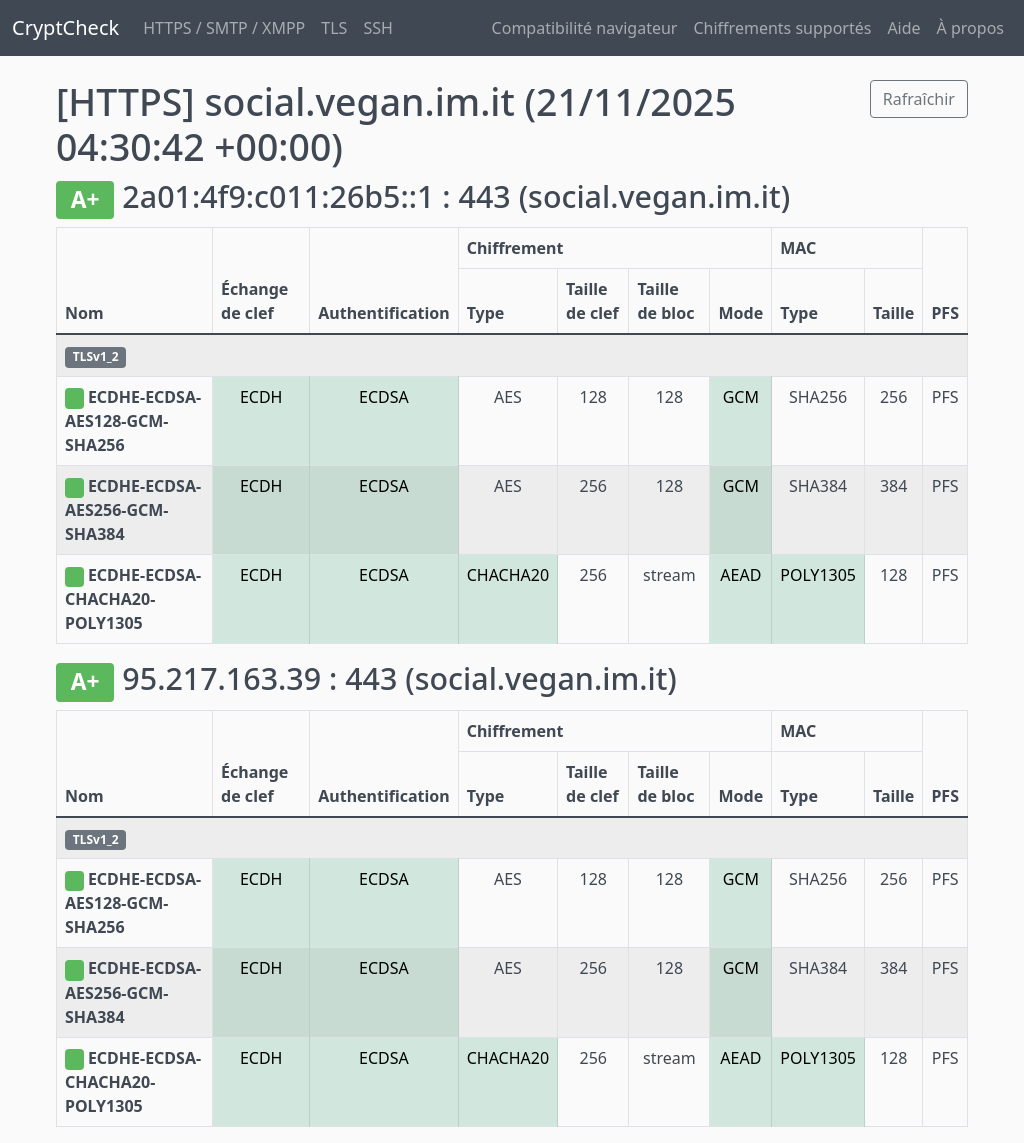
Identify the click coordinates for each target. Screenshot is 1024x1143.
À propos (970, 28)
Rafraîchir (919, 99)
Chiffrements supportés (782, 28)
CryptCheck (65, 27)
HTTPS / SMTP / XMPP (224, 28)
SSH (377, 28)
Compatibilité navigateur (585, 28)
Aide (903, 28)
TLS (334, 28)
